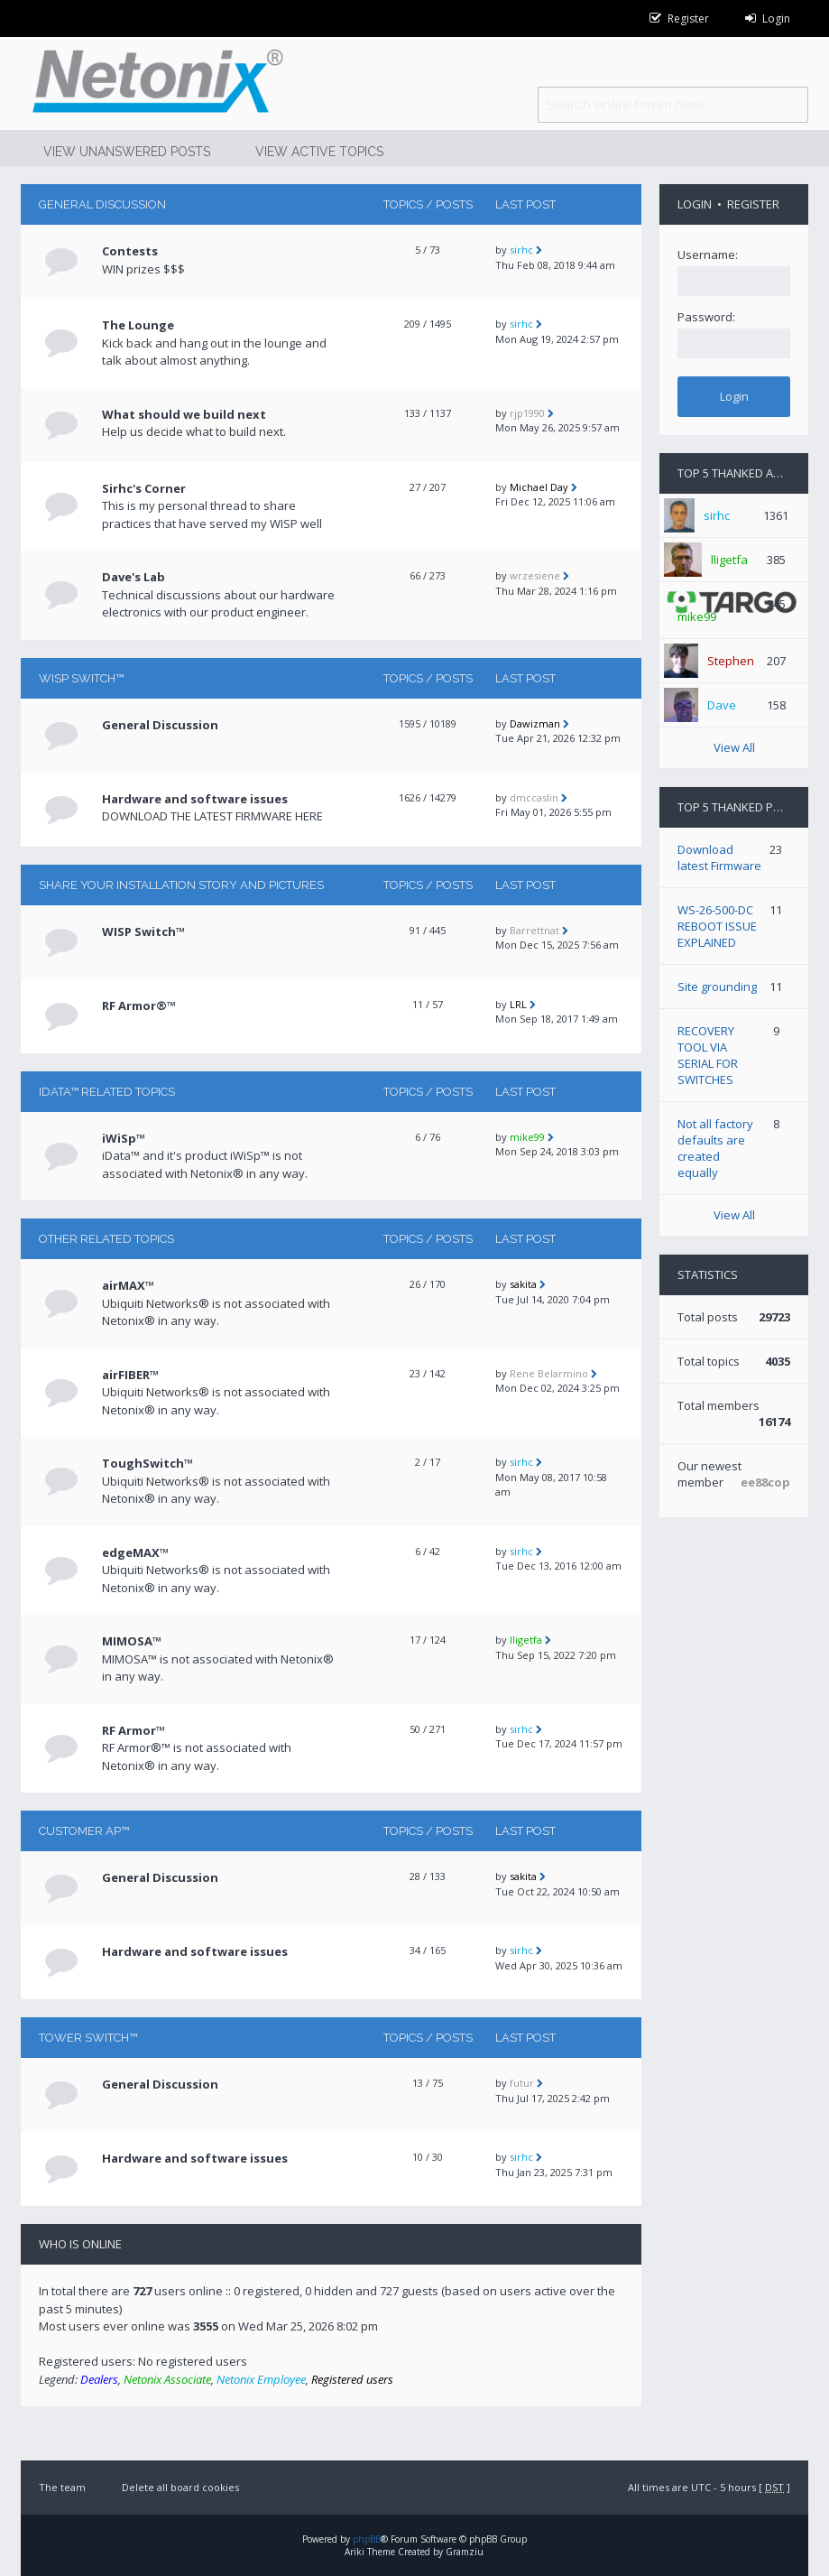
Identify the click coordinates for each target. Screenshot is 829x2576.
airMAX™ (128, 1285)
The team (62, 2487)
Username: (707, 254)
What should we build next (184, 414)
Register (753, 204)
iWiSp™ (123, 1138)
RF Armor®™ (139, 1005)
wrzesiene (535, 575)
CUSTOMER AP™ (84, 1831)
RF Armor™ (133, 1730)
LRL (518, 1004)
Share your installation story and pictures (181, 885)
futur (522, 2083)
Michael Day (539, 487)
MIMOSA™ (131, 1641)
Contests (130, 251)
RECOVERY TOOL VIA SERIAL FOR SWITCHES (707, 1055)
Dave (721, 705)
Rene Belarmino (549, 1373)
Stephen (730, 661)
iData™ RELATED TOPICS (107, 1091)
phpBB (367, 2539)
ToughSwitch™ (147, 1463)
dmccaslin (534, 797)
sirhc (521, 249)
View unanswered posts (126, 151)
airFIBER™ (130, 1375)
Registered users (352, 2379)
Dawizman (535, 723)
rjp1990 (527, 413)
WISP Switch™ (81, 678)
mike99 (527, 1137)
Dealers (99, 2379)
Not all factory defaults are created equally (715, 1148)
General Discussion (102, 204)
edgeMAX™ (135, 1552)
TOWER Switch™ (88, 2037)
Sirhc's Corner (144, 488)
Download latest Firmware (719, 857)
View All (734, 747)
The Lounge (138, 325)
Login (694, 204)
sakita (523, 1284)
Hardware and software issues (195, 799)
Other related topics (106, 1239)
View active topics (319, 151)
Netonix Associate (167, 2379)
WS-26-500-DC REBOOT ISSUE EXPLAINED (717, 926)
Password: (706, 317)
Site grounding (717, 986)
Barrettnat (534, 930)
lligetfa (526, 1639)
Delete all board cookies (180, 2487)
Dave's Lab (133, 577)
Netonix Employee (261, 2379)
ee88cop (765, 1482)
